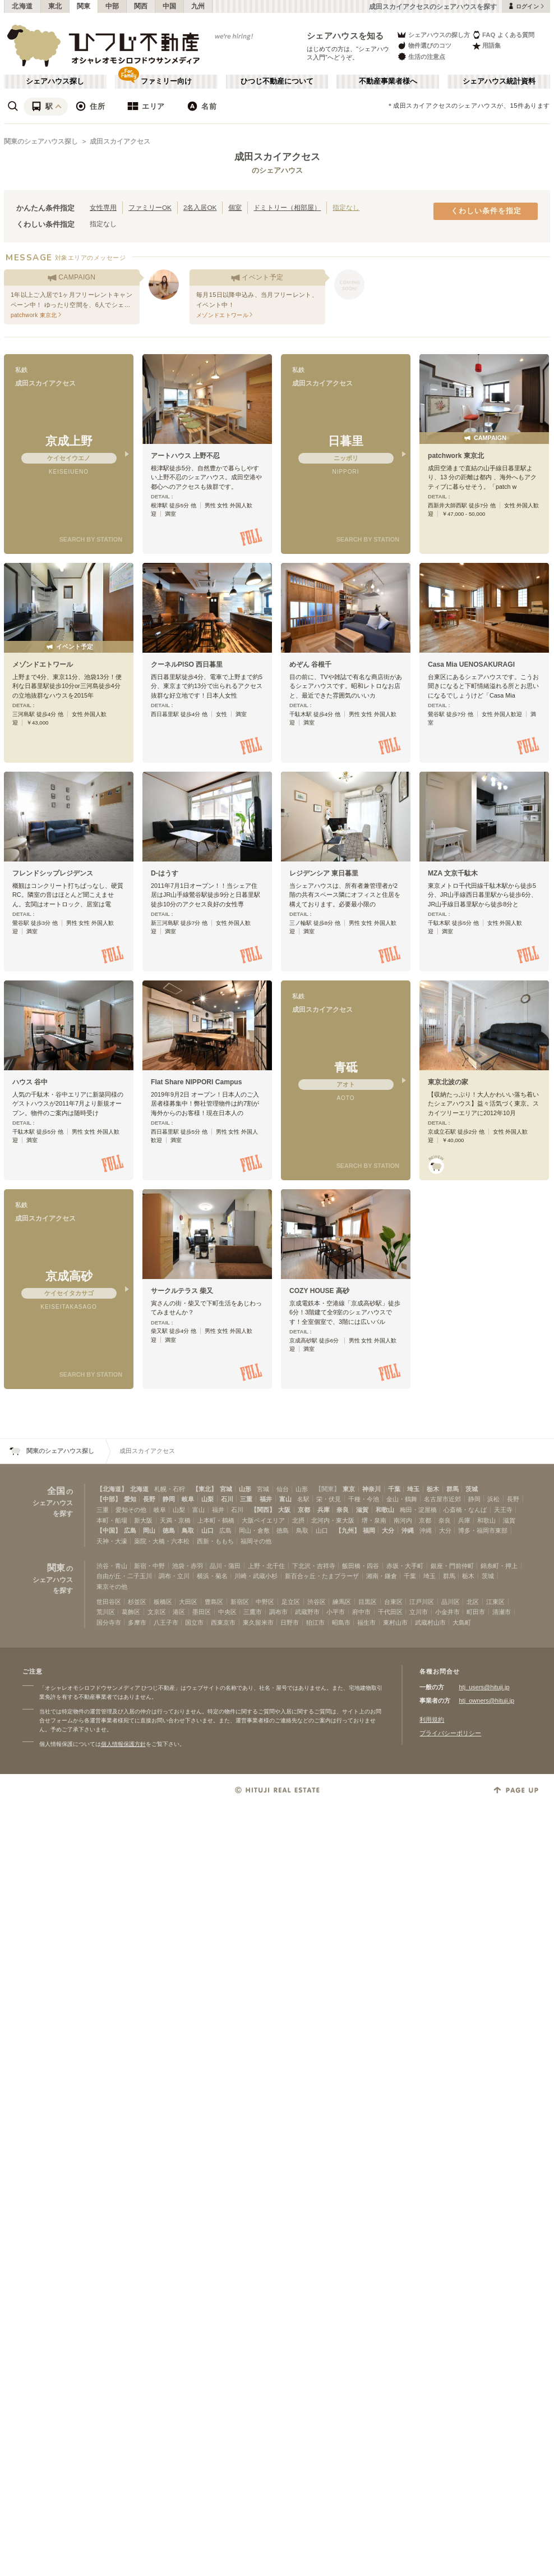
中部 (112, 6)
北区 (473, 1601)
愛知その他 (131, 1509)
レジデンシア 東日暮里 (323, 873)
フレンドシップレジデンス (52, 873)
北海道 (22, 6)
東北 (55, 6)
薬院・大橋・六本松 (162, 1541)
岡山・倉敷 (254, 1530)
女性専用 (103, 207)
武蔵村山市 (430, 1622)
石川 (227, 1499)
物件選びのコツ (423, 46)
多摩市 (137, 1622)
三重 (246, 1499)
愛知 (130, 1499)
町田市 (476, 1611)
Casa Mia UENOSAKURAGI (471, 664)
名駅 (303, 1499)
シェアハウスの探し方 (433, 34)
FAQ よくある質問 (503, 34)
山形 (245, 1489)
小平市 (335, 1611)
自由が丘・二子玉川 (124, 1576)
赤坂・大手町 (404, 1565)
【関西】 (263, 1509)
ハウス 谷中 (30, 1082)
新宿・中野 (149, 1565)
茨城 (471, 1489)
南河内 (403, 1520)
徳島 (169, 1530)
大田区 (188, 1601)
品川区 (450, 1601)
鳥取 (188, 1530)
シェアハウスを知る (345, 35)
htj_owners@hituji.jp (486, 1700)
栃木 (433, 1489)
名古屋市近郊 (442, 1499)
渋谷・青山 (111, 1565)
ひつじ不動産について (277, 81)
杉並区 (137, 1601)
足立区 (290, 1601)
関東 (84, 6)
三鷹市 (252, 1611)
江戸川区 (421, 1601)
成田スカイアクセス (120, 141)
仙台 (282, 1489)
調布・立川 (174, 1576)
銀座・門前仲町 (452, 1565)
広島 (130, 1530)
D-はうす (164, 873)
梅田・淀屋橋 (418, 1509)
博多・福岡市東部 (482, 1530)
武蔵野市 (307, 1611)
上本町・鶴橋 (215, 1520)
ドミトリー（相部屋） (287, 207)
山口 (207, 1530)
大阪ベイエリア (263, 1520)
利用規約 (431, 1719)
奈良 (342, 1509)
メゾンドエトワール (42, 664)
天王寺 (503, 1509)
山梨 (207, 1499)
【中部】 (108, 1499)
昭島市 (341, 1622)
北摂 (298, 1520)
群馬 (452, 1489)
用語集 (486, 46)
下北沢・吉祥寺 (313, 1565)
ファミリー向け (166, 81)
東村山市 (395, 1622)
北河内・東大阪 (332, 1520)
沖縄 (407, 1530)
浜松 (493, 1499)
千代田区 (390, 1611)
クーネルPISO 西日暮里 (187, 664)
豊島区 (214, 1601)
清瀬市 (501, 1611)
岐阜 (188, 1499)
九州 (198, 6)
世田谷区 (108, 1601)
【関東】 (327, 1489)
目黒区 (367, 1601)
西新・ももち (215, 1541)
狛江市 (315, 1622)
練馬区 (342, 1601)
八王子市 (166, 1622)
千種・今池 (363, 1499)
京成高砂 (69, 1275)
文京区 (156, 1611)
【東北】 (204, 1489)
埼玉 (413, 1489)
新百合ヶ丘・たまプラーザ (322, 1576)
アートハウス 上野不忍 (185, 456)
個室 (235, 207)
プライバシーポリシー (450, 1733)
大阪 (284, 1509)
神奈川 (371, 1489)
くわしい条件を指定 (486, 211)
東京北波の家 (448, 1082)
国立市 (194, 1622)
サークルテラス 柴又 (182, 1291)
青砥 (346, 1067)
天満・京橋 (175, 1520)
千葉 (394, 1489)
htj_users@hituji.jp (484, 1687)
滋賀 (362, 1509)
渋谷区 (316, 1601)
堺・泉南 (374, 1520)
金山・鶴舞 (401, 1499)
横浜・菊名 (212, 1576)
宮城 (226, 1489)
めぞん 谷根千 (310, 664)
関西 (141, 6)
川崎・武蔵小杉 (256, 1576)
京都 (304, 1509)
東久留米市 (258, 1622)
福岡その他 (256, 1541)
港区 (179, 1611)
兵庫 (323, 1509)
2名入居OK (199, 207)
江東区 (495, 1601)
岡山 (149, 1530)
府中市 (361, 1611)
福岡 (369, 1530)
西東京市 (223, 1622)
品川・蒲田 (225, 1565)
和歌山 (385, 1509)
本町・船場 (111, 1520)
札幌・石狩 (169, 1489)
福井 (266, 1499)
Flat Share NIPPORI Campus (196, 1082)
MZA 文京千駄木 (453, 873)
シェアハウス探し (55, 81)
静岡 (169, 1499)
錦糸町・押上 (499, 1565)
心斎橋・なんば (465, 1509)
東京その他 (111, 1586)
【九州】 (347, 1530)
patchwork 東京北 (456, 456)
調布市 (278, 1611)
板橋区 (163, 1601)
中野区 (265, 1601)
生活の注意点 (420, 56)
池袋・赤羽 (187, 1565)
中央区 (227, 1611)
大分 (388, 1530)
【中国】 (108, 1530)
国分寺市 (108, 1622)
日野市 (289, 1622)
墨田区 (201, 1611)
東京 (349, 1489)
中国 (170, 6)
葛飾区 (131, 1611)
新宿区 (239, 1601)
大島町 (462, 1622)
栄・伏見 (328, 1499)
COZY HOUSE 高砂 (319, 1291)
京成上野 (69, 440)
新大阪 (143, 1520)
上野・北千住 (266, 1565)
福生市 (366, 1622)
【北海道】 (111, 1489)
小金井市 (447, 1611)
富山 (285, 1499)
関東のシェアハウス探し (41, 141)
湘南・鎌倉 (381, 1576)
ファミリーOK (150, 207)
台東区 (393, 1601)
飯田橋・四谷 (360, 1565)
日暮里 (345, 440)
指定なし (346, 207)
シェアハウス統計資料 (499, 81)
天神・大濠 (111, 1541)
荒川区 (105, 1611)
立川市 (418, 1611)
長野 (149, 1499)
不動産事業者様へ (388, 81)
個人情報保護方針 (123, 1744)
